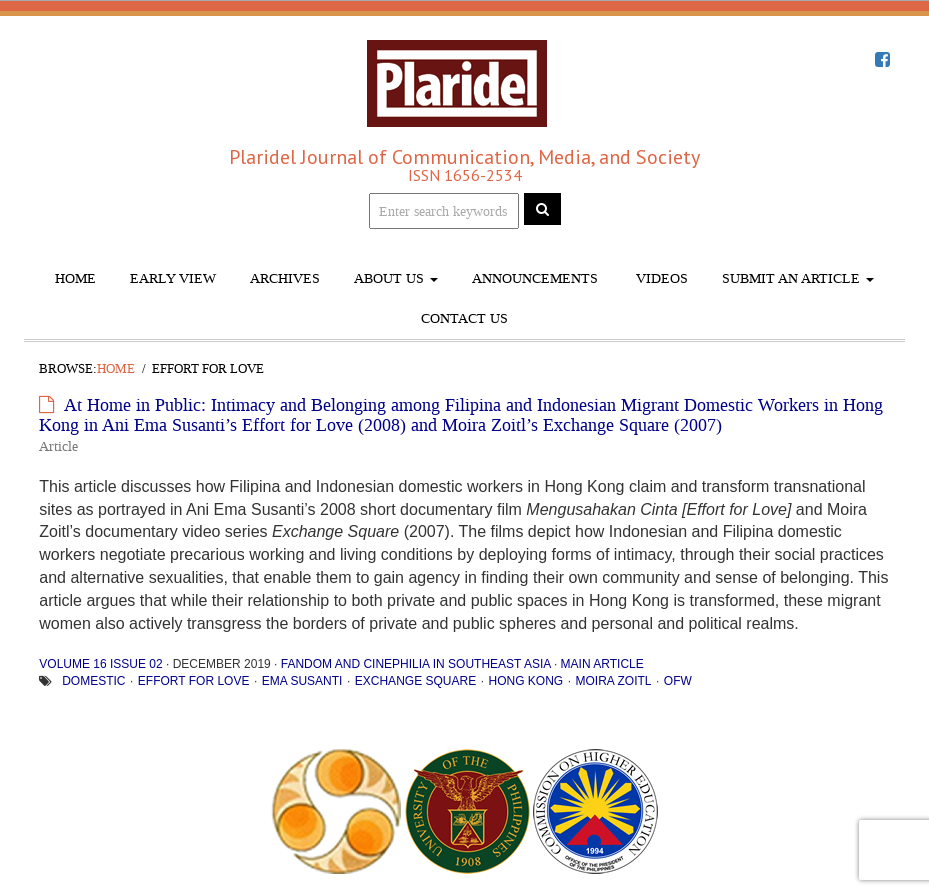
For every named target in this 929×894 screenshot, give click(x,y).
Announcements (535, 278)
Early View (173, 278)
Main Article (602, 664)
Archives (285, 278)
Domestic (93, 681)
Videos (660, 278)
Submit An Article (798, 278)
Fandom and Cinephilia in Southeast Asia (416, 664)
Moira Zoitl (614, 681)
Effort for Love (194, 681)
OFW (678, 681)
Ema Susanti (302, 681)
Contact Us (464, 318)
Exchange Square (415, 681)
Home (75, 278)
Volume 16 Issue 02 (100, 664)
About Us (396, 278)
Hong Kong (525, 681)
